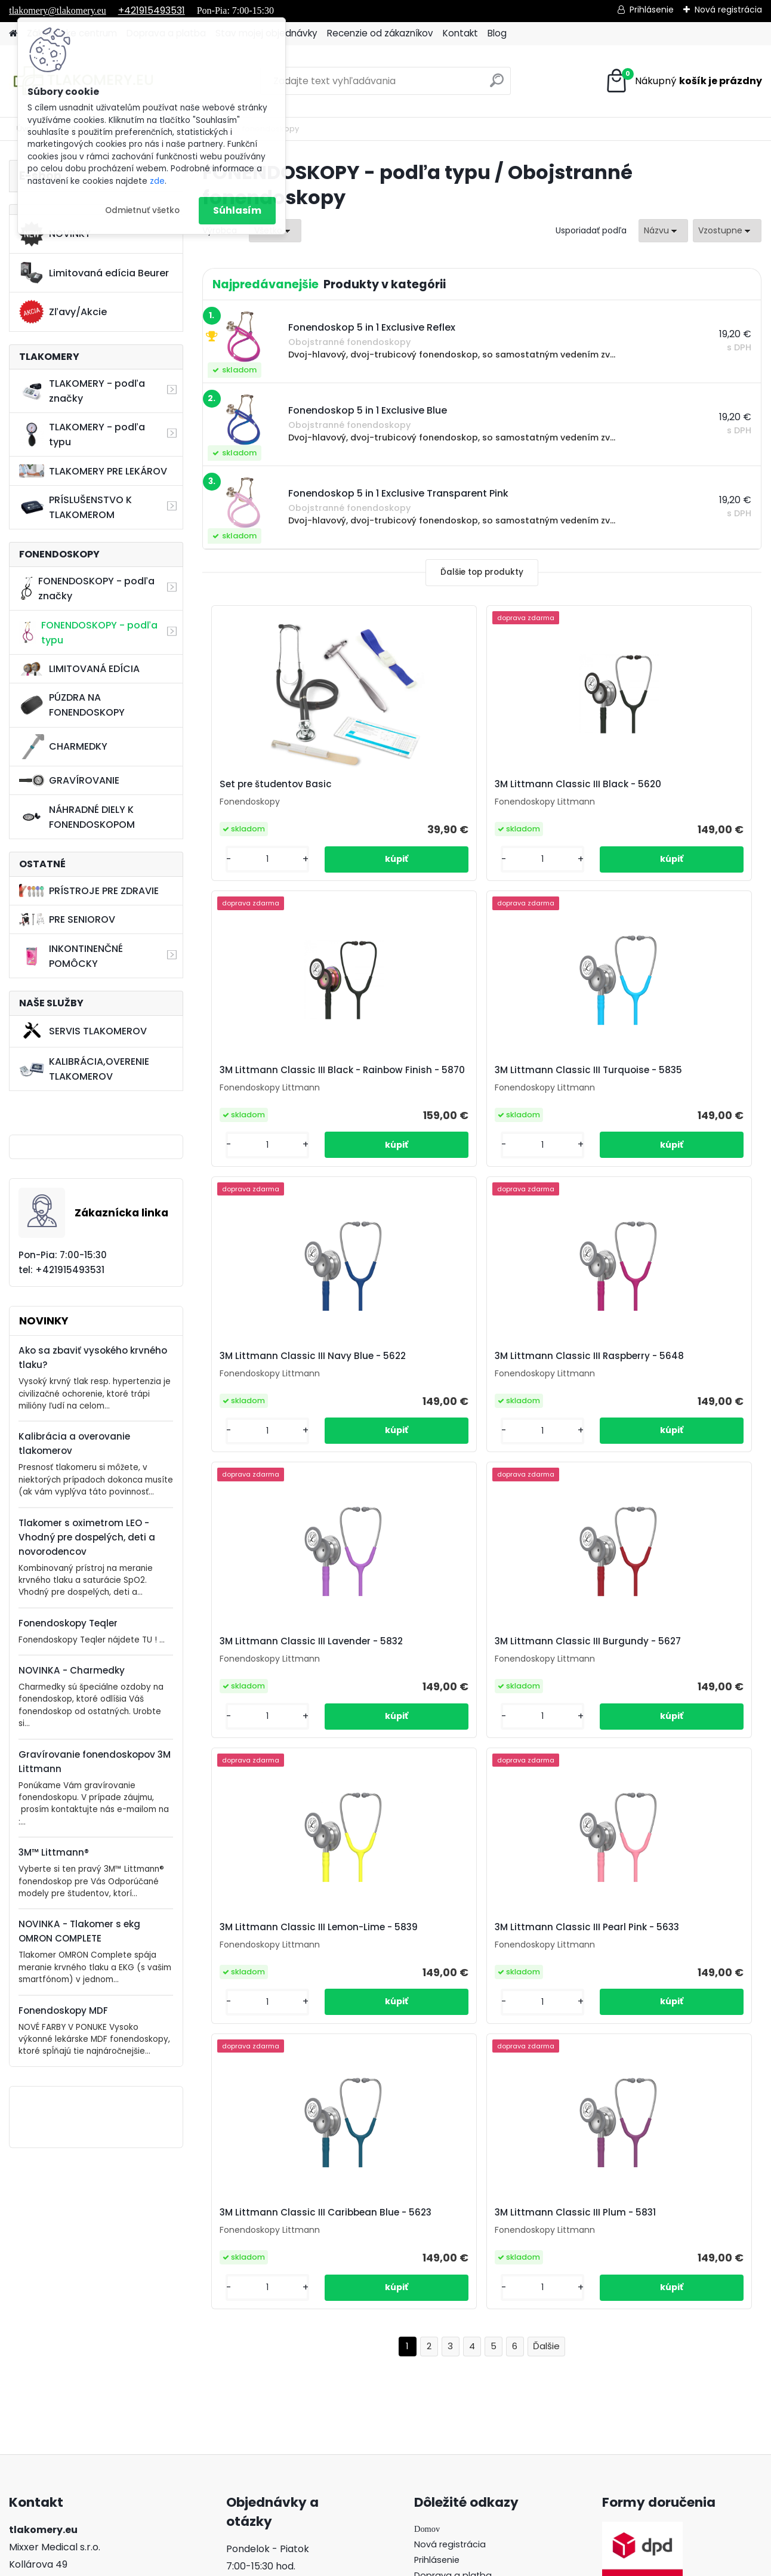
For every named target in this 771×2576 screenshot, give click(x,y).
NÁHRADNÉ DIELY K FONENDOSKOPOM (77, 817)
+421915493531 (151, 10)
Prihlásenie (652, 10)
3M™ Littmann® (53, 1852)
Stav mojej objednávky (463, 2304)
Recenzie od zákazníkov (380, 33)
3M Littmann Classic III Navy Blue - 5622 (479, 1086)
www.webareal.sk (434, 2564)
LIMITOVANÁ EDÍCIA (79, 669)
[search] (497, 85)
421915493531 (72, 2311)
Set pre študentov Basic (271, 788)
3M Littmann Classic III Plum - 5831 (657, 1676)
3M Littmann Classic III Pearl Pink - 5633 (294, 1676)
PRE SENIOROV (67, 919)
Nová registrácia (728, 10)
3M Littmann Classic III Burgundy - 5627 (479, 1381)
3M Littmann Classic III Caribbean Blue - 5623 (480, 1676)
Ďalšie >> (546, 1813)
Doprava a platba (453, 2288)
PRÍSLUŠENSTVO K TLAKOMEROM (75, 507)
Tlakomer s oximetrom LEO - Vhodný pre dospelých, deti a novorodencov (86, 1537)
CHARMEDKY (63, 746)
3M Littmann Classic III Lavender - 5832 (294, 1381)
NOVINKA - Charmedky (71, 1670)
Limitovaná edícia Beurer (94, 272)
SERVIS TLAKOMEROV (83, 1031)
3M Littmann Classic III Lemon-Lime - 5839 (660, 1381)
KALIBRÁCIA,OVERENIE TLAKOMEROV (84, 1069)
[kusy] (245, 868)
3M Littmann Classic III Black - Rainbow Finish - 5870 (658, 790)
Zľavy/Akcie (63, 312)
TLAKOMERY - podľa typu (82, 434)
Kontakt (460, 33)
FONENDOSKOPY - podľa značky (87, 588)
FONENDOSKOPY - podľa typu (88, 632)
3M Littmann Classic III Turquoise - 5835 (292, 1086)
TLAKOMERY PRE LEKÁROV (93, 471)
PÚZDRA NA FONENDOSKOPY (72, 705)
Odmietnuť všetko (142, 210)
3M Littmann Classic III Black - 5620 (472, 790)
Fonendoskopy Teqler (68, 1623)
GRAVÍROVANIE (69, 780)
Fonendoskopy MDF (63, 2010)
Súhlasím (237, 210)
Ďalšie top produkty (481, 572)
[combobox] (663, 230)
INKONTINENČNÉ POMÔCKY (71, 956)
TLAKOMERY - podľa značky (82, 391)
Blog (497, 33)
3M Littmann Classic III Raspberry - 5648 (665, 1086)
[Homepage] (13, 33)
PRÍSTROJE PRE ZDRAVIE (89, 891)
